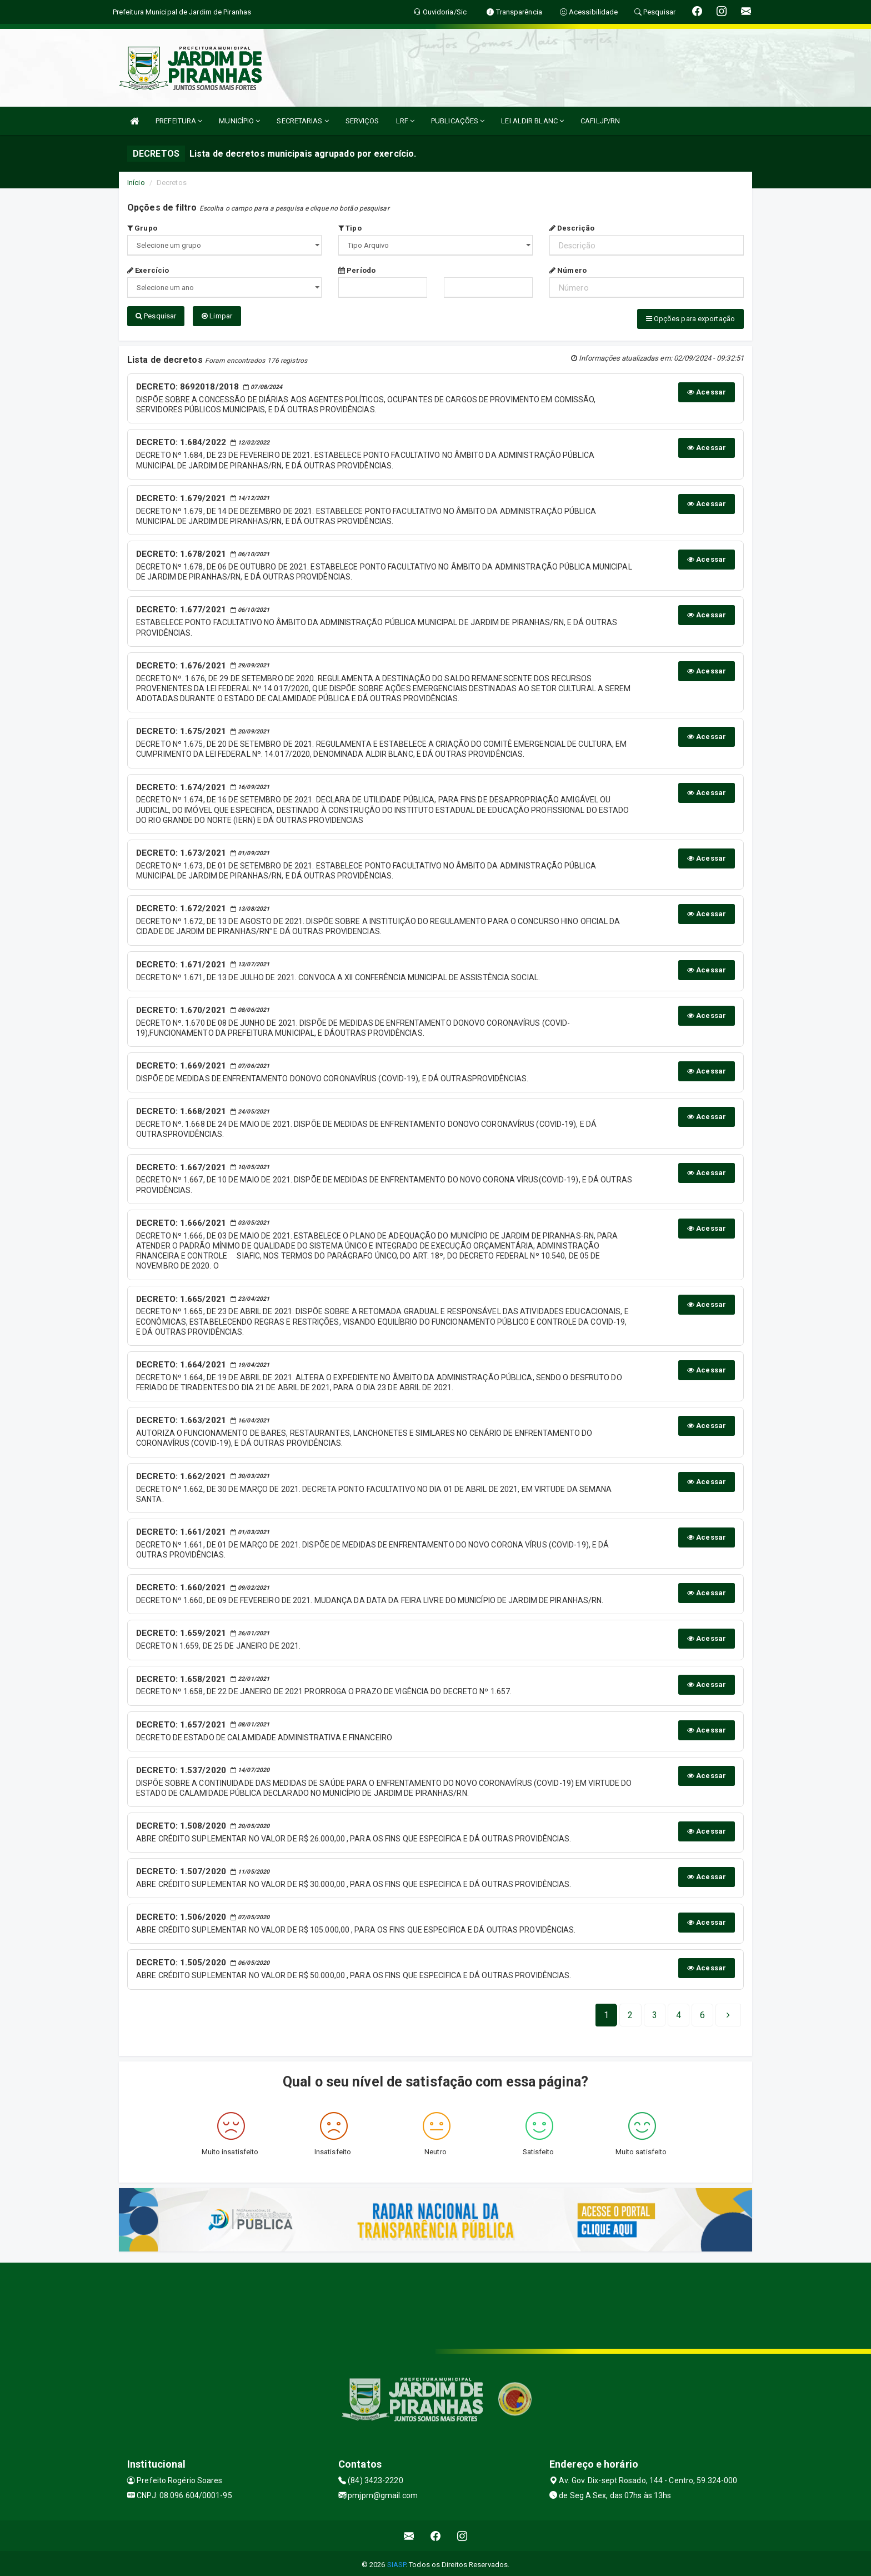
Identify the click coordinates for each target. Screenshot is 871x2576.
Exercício (148, 270)
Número (568, 270)
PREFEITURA (179, 121)
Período (357, 270)
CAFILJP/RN (600, 121)
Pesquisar (156, 316)
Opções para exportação (690, 318)
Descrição (571, 228)
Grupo (142, 228)
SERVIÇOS (362, 121)
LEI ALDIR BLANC (532, 121)
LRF (405, 121)
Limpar (217, 316)
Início (136, 182)
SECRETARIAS (302, 121)
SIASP (396, 2562)
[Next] (702, 2012)
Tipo (350, 228)
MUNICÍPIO (239, 121)
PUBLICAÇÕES (457, 121)
